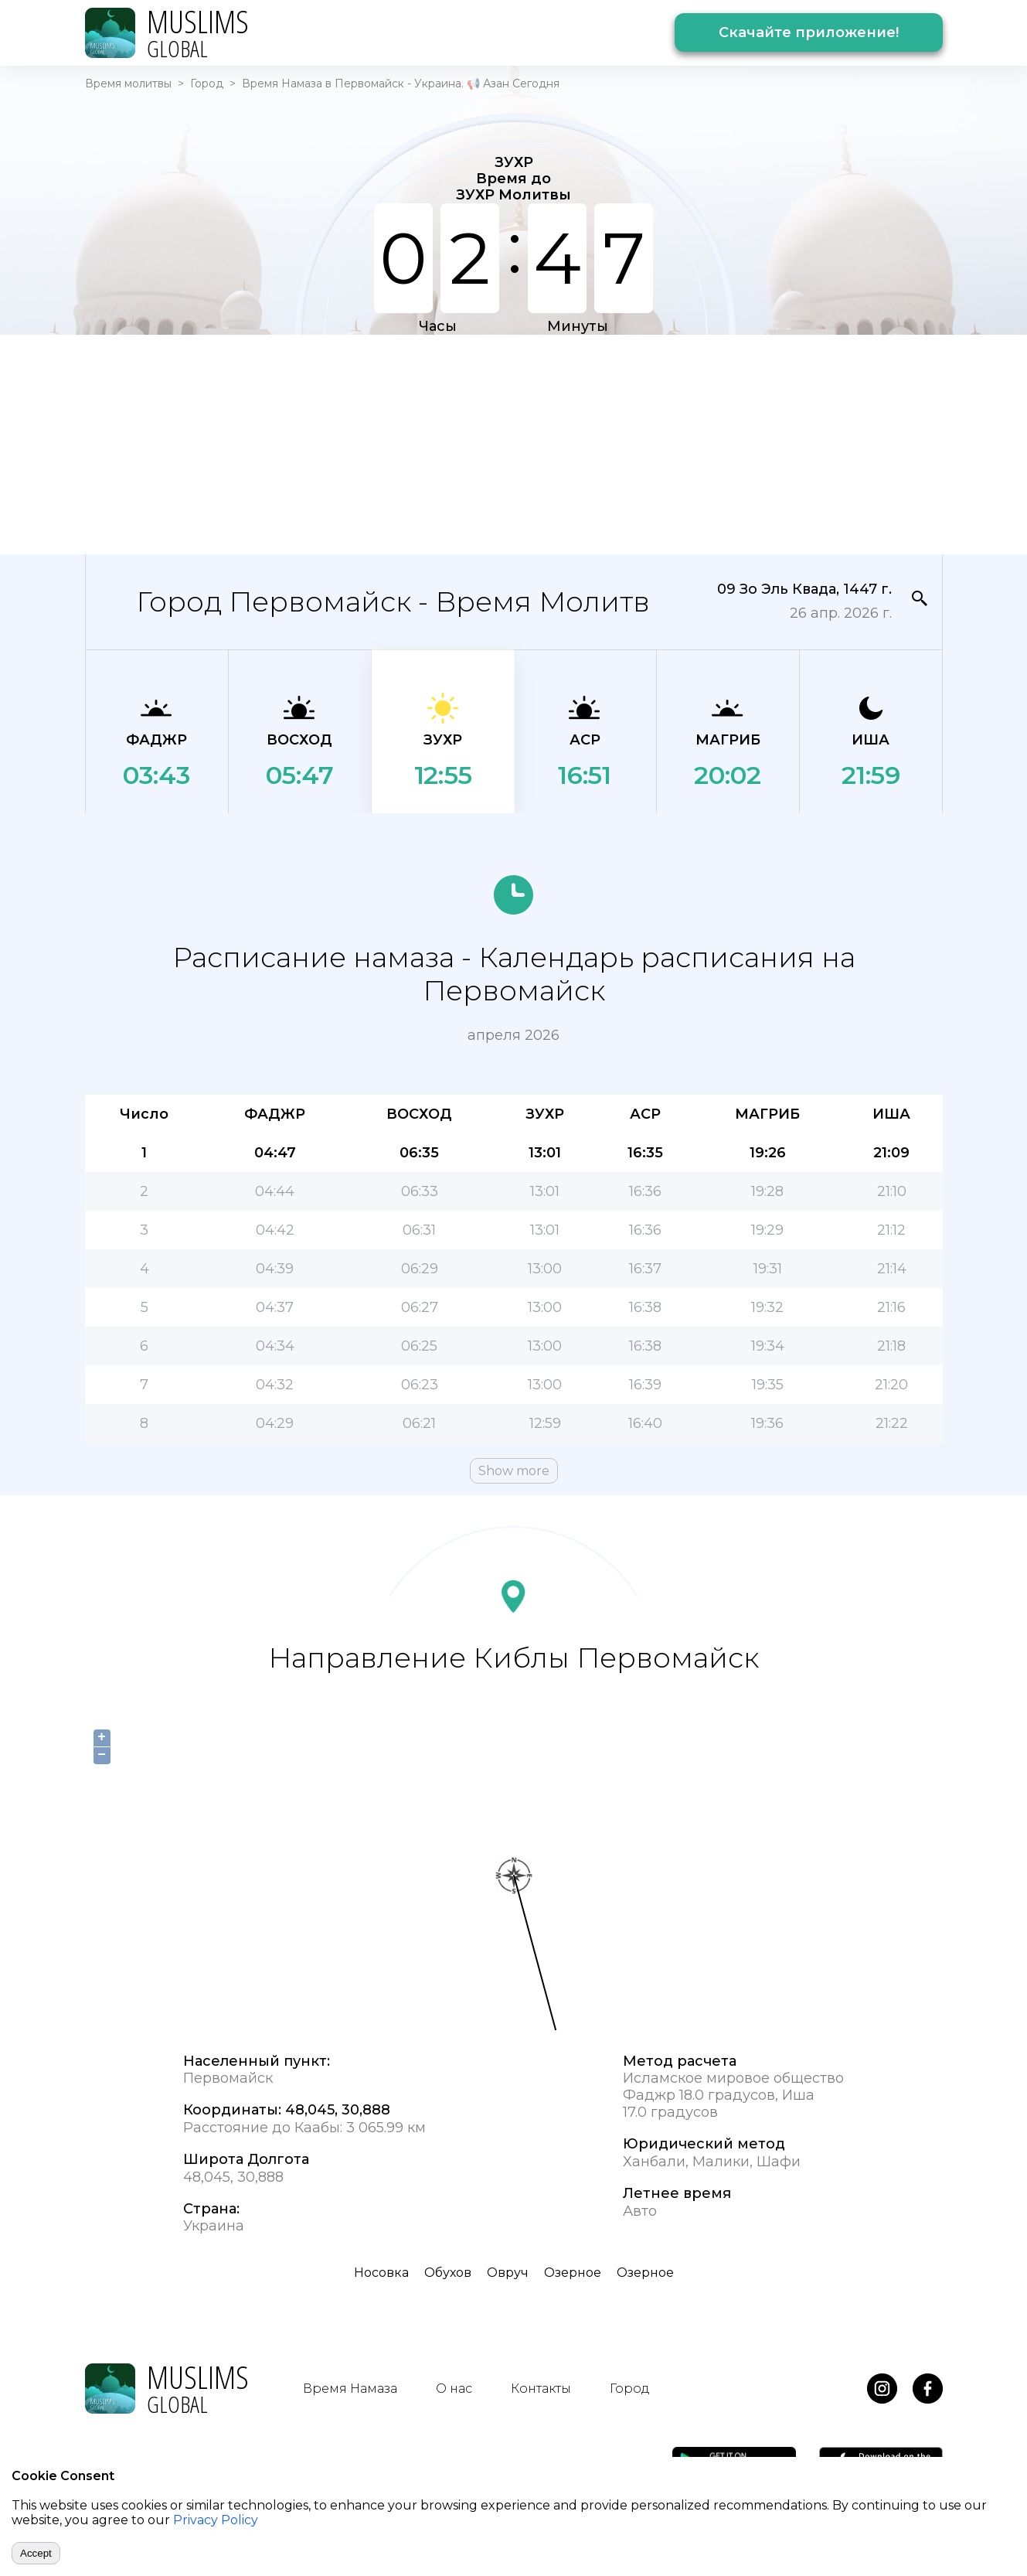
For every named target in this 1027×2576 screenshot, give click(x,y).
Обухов (447, 2272)
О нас (454, 2388)
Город (206, 83)
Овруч (508, 2272)
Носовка (381, 2272)
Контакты (541, 2388)
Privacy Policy (215, 2520)
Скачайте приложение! (809, 32)
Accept (36, 2553)
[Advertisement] (514, 443)
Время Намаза (350, 2388)
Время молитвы (128, 83)
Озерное (572, 2272)
